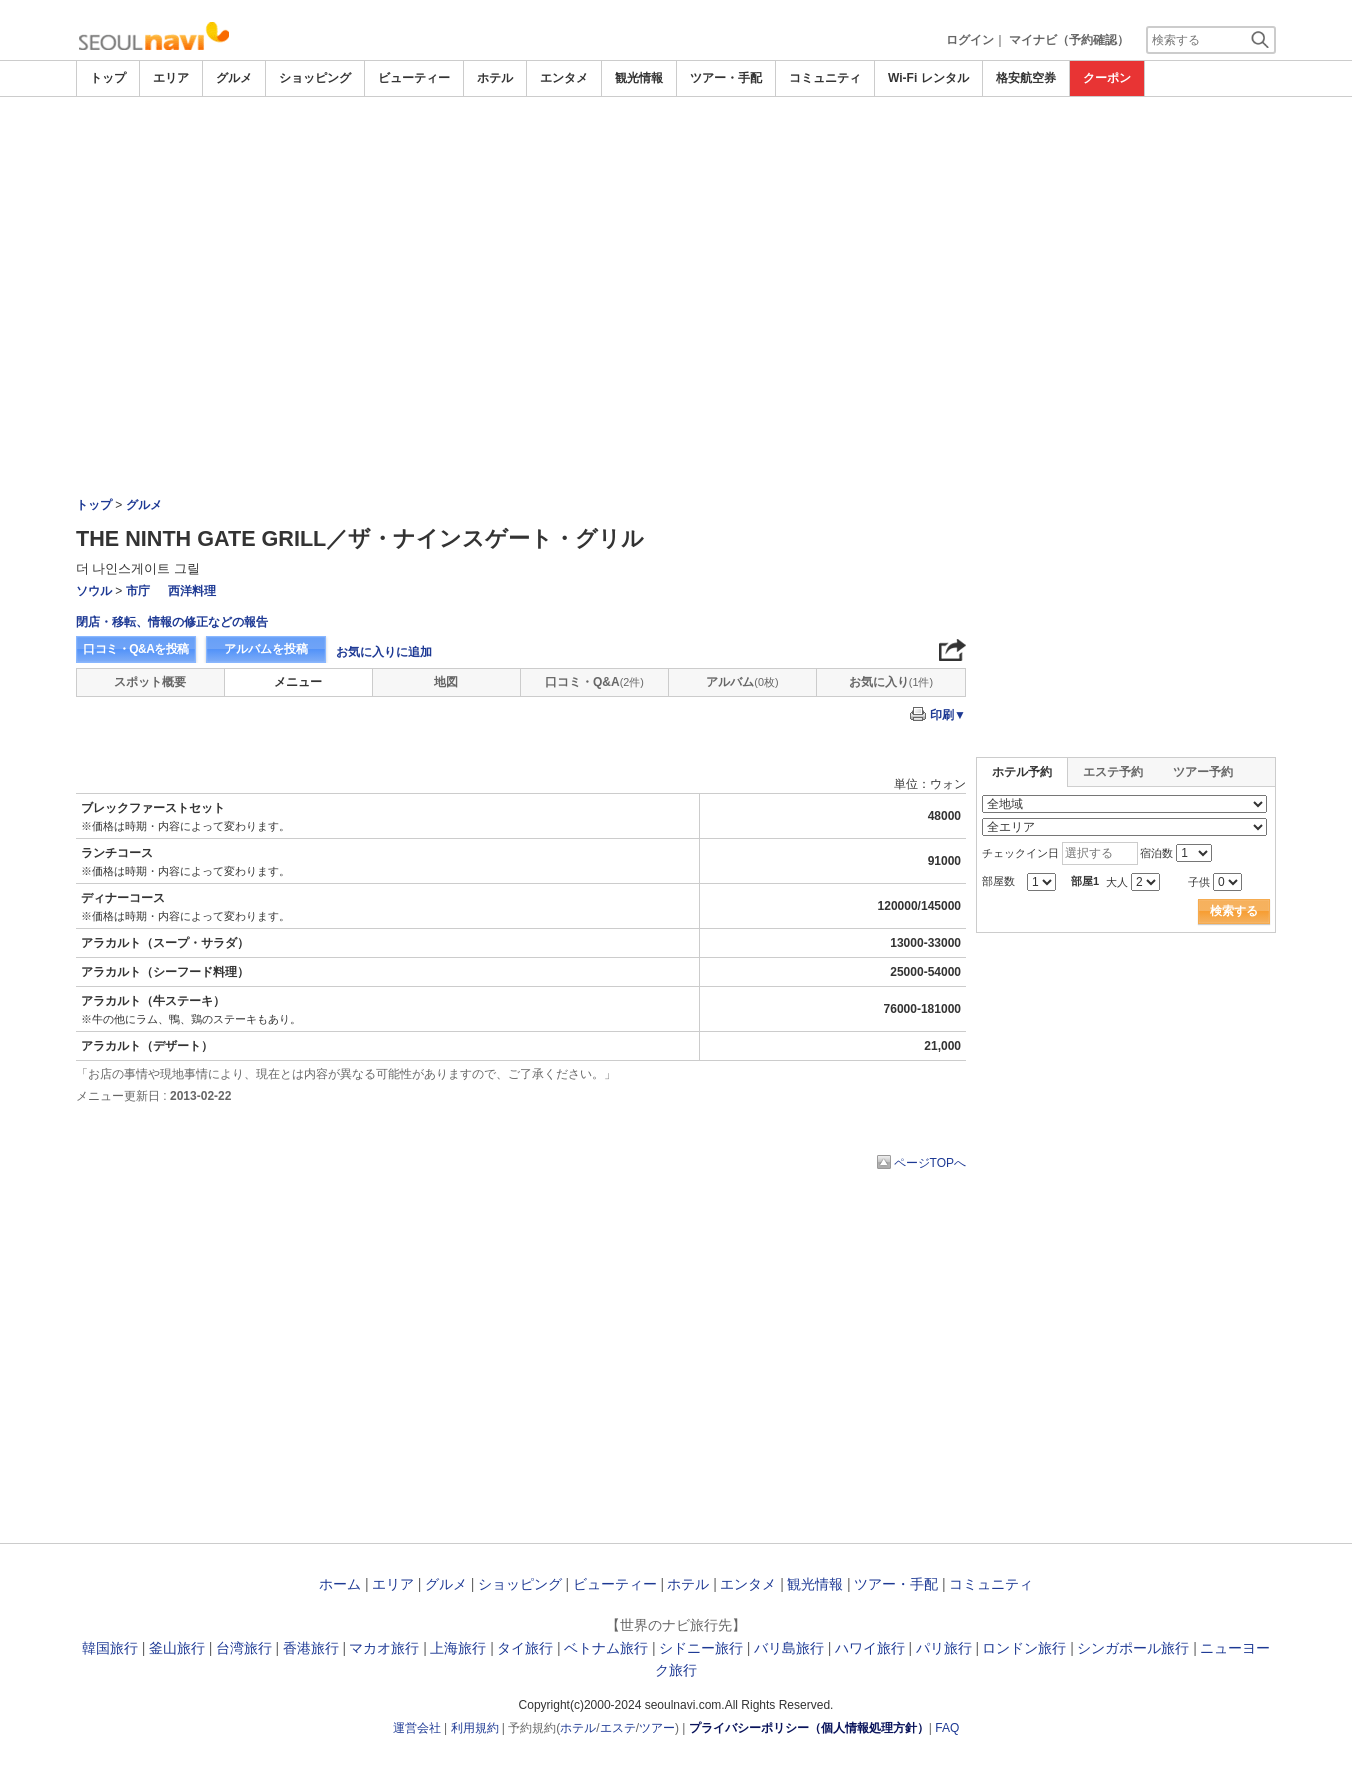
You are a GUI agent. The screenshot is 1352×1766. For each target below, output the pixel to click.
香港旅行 (311, 1648)
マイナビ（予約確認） (1069, 40)
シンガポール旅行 (1133, 1648)
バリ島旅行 (789, 1648)
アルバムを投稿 (266, 649)
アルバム (742, 682)
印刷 (948, 715)
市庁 (138, 591)
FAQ (947, 1728)
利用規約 (475, 1728)
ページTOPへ (930, 1163)
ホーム (340, 1584)
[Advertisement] (676, 152)
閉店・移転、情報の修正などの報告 (172, 622)
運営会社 (417, 1728)
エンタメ (564, 78)
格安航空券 (1026, 78)
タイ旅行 (525, 1648)
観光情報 (639, 78)
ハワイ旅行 (870, 1648)
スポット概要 (150, 682)
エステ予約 (1113, 772)
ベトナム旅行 (606, 1648)
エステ (618, 1728)
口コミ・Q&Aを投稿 (136, 649)
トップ (108, 78)
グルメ (234, 78)
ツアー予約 (1203, 772)
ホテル (495, 78)
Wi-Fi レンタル (928, 78)
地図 (446, 682)
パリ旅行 (944, 1648)
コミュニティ (825, 78)
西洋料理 (192, 591)
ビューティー (414, 78)
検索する (1234, 911)
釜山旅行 (177, 1648)
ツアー (657, 1728)
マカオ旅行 (384, 1648)
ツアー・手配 (726, 78)
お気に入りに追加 (384, 652)
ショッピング (315, 78)
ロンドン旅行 (1024, 1648)
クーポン (1107, 78)
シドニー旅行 (701, 1648)
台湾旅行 (244, 1648)
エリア (171, 78)
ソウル (94, 591)
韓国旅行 (110, 1648)
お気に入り (891, 682)
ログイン (970, 40)
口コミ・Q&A (594, 682)
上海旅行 (458, 1648)
